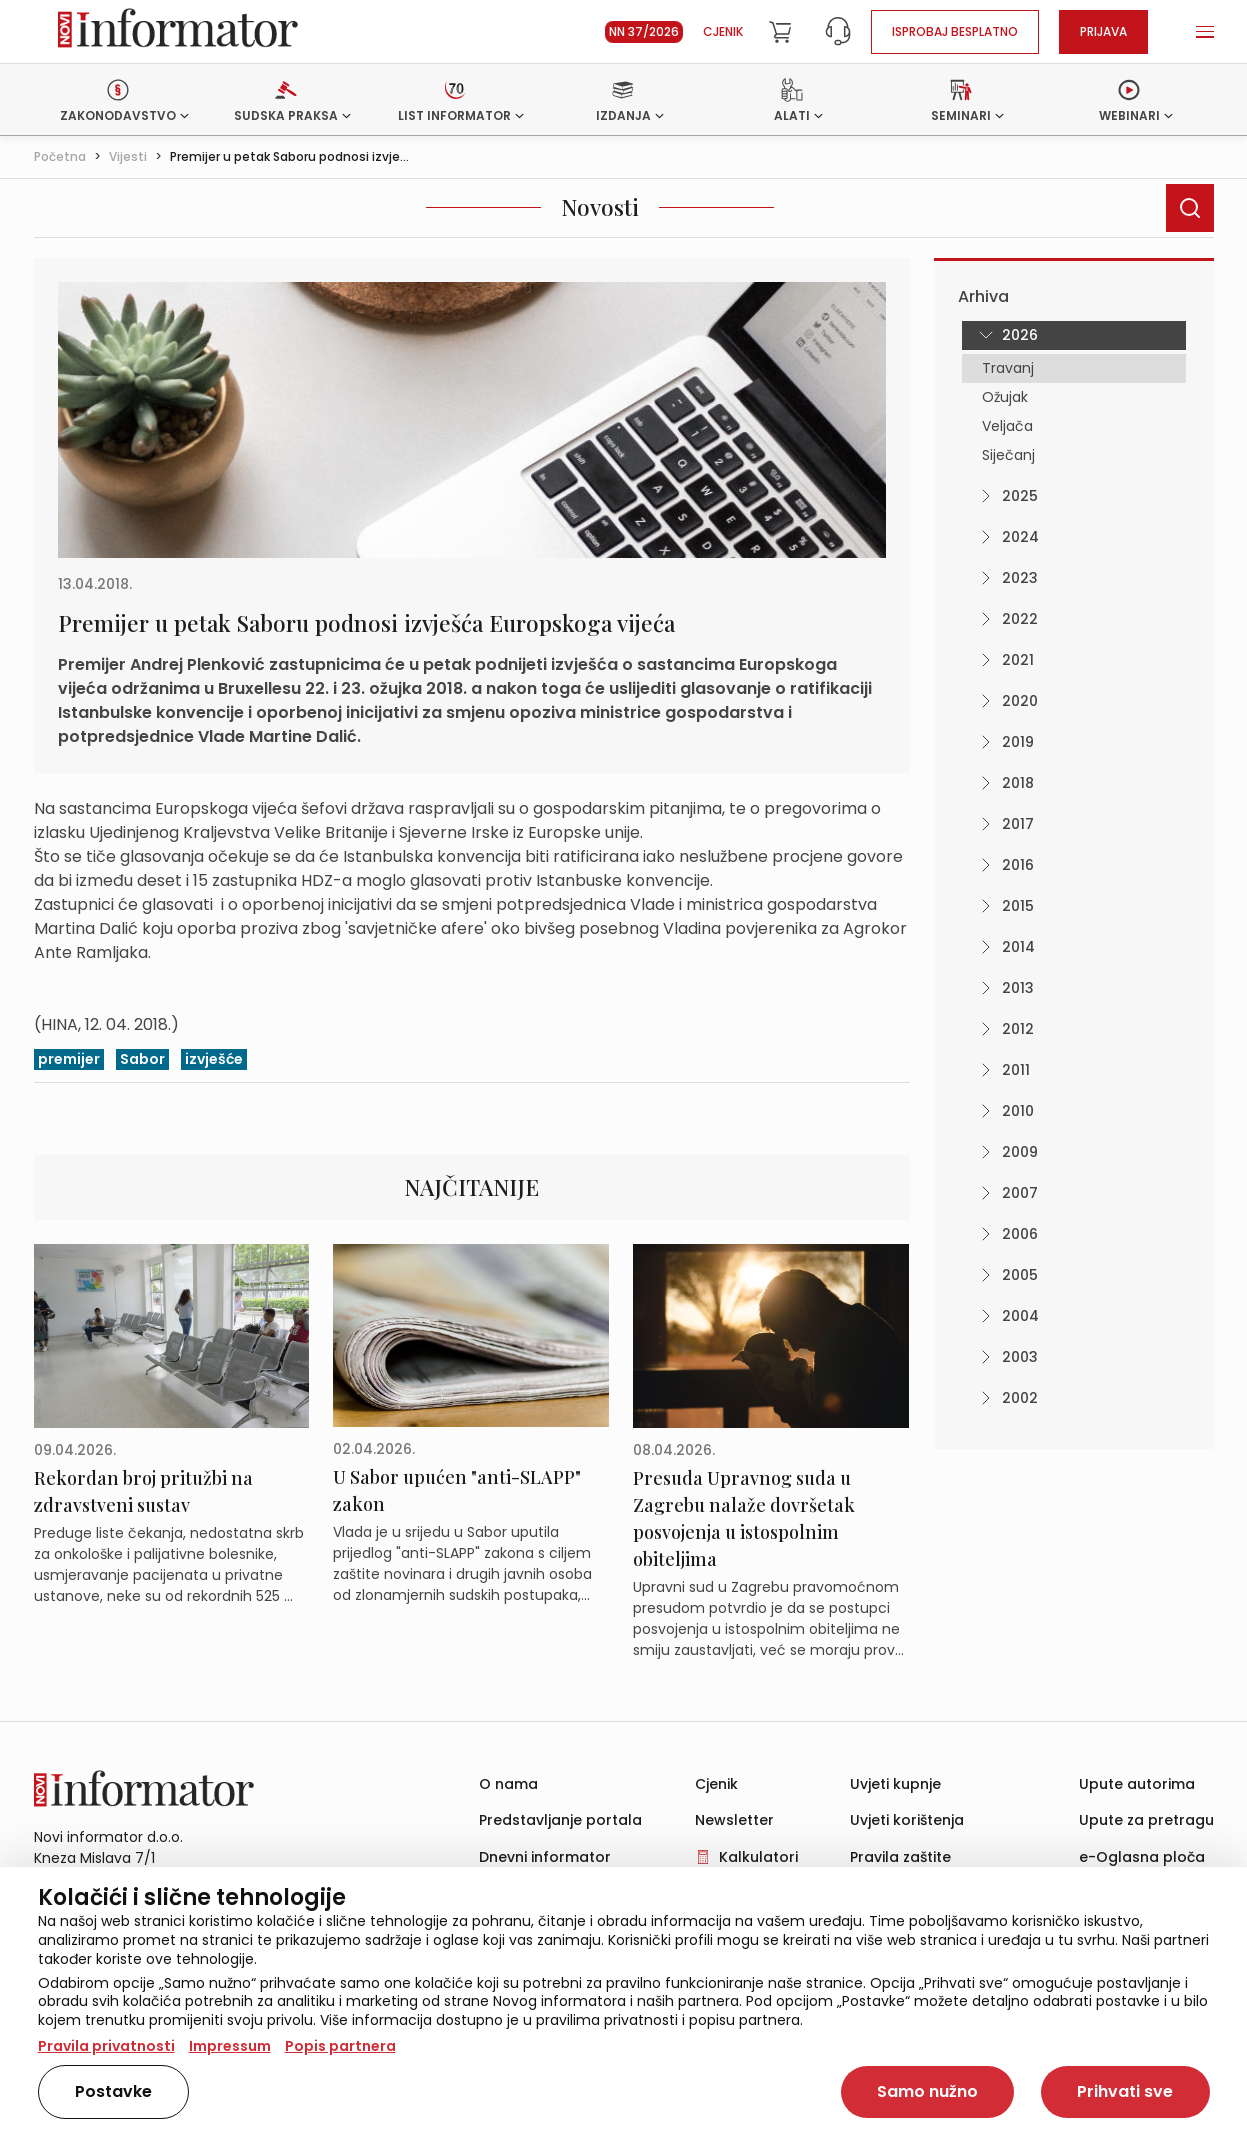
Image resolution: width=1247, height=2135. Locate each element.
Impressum (230, 2046)
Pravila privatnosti (106, 2046)
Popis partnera (340, 2046)
